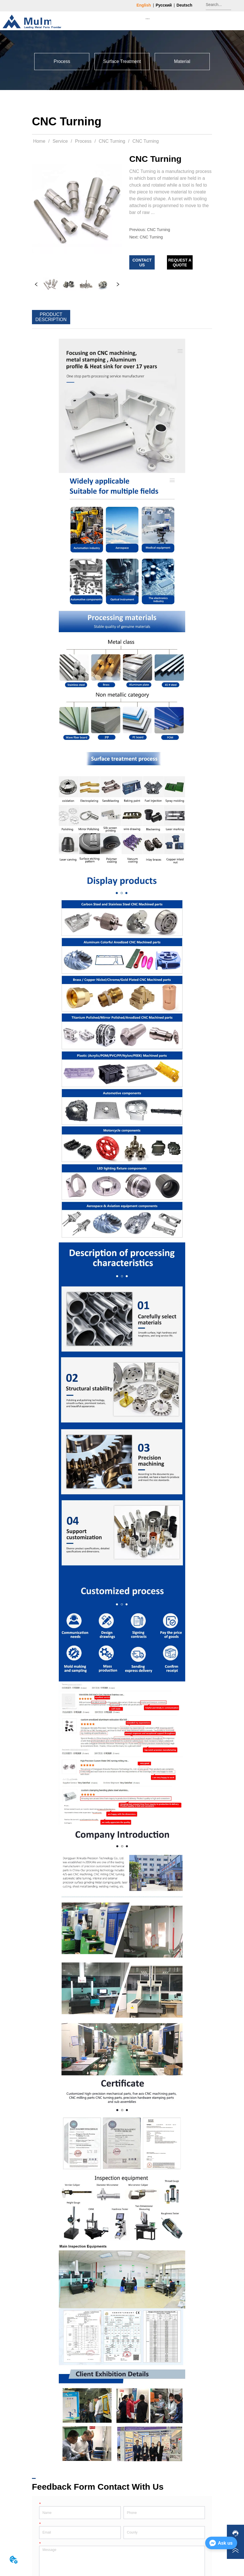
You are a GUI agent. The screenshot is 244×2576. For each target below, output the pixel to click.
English (143, 5)
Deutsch (184, 5)
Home (39, 141)
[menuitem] (147, 18)
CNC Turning (112, 141)
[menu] (147, 18)
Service (60, 141)
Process (83, 141)
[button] (147, 18)
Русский (164, 5)
